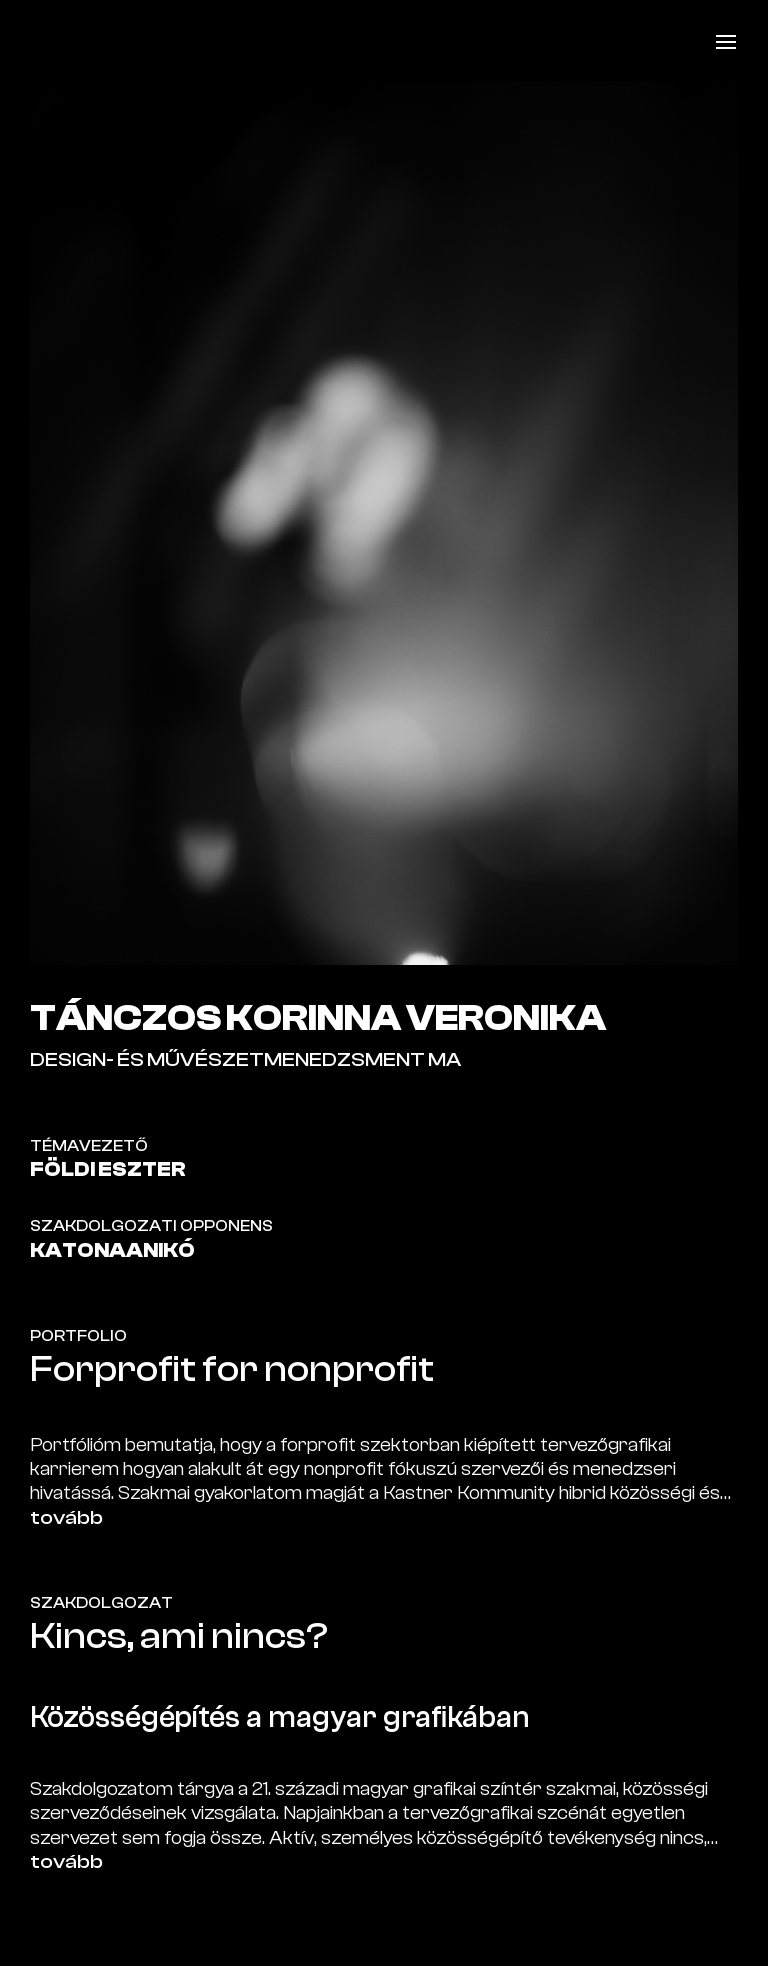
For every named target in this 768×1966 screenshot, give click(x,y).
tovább (66, 1517)
